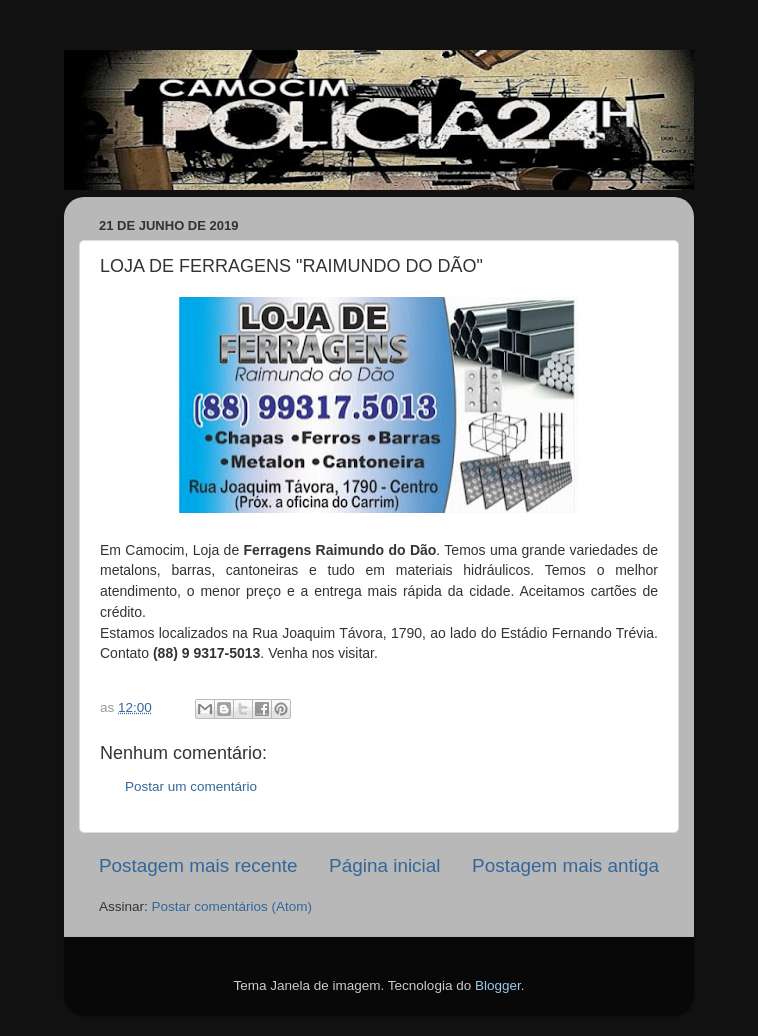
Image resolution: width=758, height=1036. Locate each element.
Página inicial (384, 865)
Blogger (498, 985)
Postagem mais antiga (565, 865)
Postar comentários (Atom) (232, 906)
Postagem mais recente (198, 865)
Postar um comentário (191, 786)
